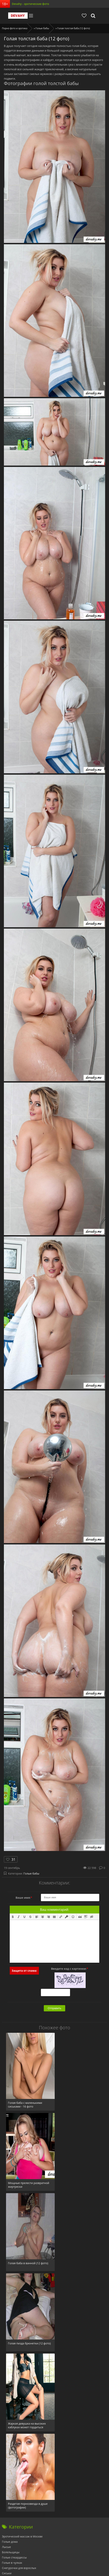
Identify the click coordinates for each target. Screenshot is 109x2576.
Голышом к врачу (13, 2448)
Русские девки (11, 2438)
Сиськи (6, 2332)
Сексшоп (8, 2558)
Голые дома (10, 2301)
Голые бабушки (12, 2564)
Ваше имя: (24, 1897)
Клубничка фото (12, 2522)
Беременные (10, 2411)
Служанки (8, 2396)
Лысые (6, 2306)
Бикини (7, 2359)
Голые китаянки (12, 2480)
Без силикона (11, 2501)
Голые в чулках (12, 2322)
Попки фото (10, 2338)
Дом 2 (6, 2343)
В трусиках (9, 2511)
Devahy (17, 15)
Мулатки (7, 2390)
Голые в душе (11, 2459)
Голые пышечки (12, 2380)
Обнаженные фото (14, 2516)
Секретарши (10, 2406)
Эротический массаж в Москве (22, 2296)
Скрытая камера (13, 2369)
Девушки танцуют (14, 2506)
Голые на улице (12, 2569)
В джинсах (9, 2543)
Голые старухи (11, 2364)
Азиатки (7, 2432)
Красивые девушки (14, 2537)
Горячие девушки (13, 2548)
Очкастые (8, 2485)
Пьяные (7, 2374)
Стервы (7, 2532)
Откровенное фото (14, 2553)
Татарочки (9, 2469)
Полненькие (10, 2474)
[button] (13, 1916)
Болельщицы (10, 2311)
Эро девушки (10, 2527)
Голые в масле (11, 2464)
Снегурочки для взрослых (19, 2327)
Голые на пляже (12, 2385)
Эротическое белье (15, 2422)
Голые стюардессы (14, 2317)
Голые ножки (10, 2427)
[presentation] (12, 1916)
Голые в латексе (12, 2353)
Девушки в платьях (14, 2495)
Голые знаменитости (16, 2348)
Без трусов (9, 2490)
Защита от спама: (24, 1970)
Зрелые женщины (14, 2417)
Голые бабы (31, 1873)
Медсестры (9, 2401)
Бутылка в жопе (12, 2443)
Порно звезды (11, 2453)
